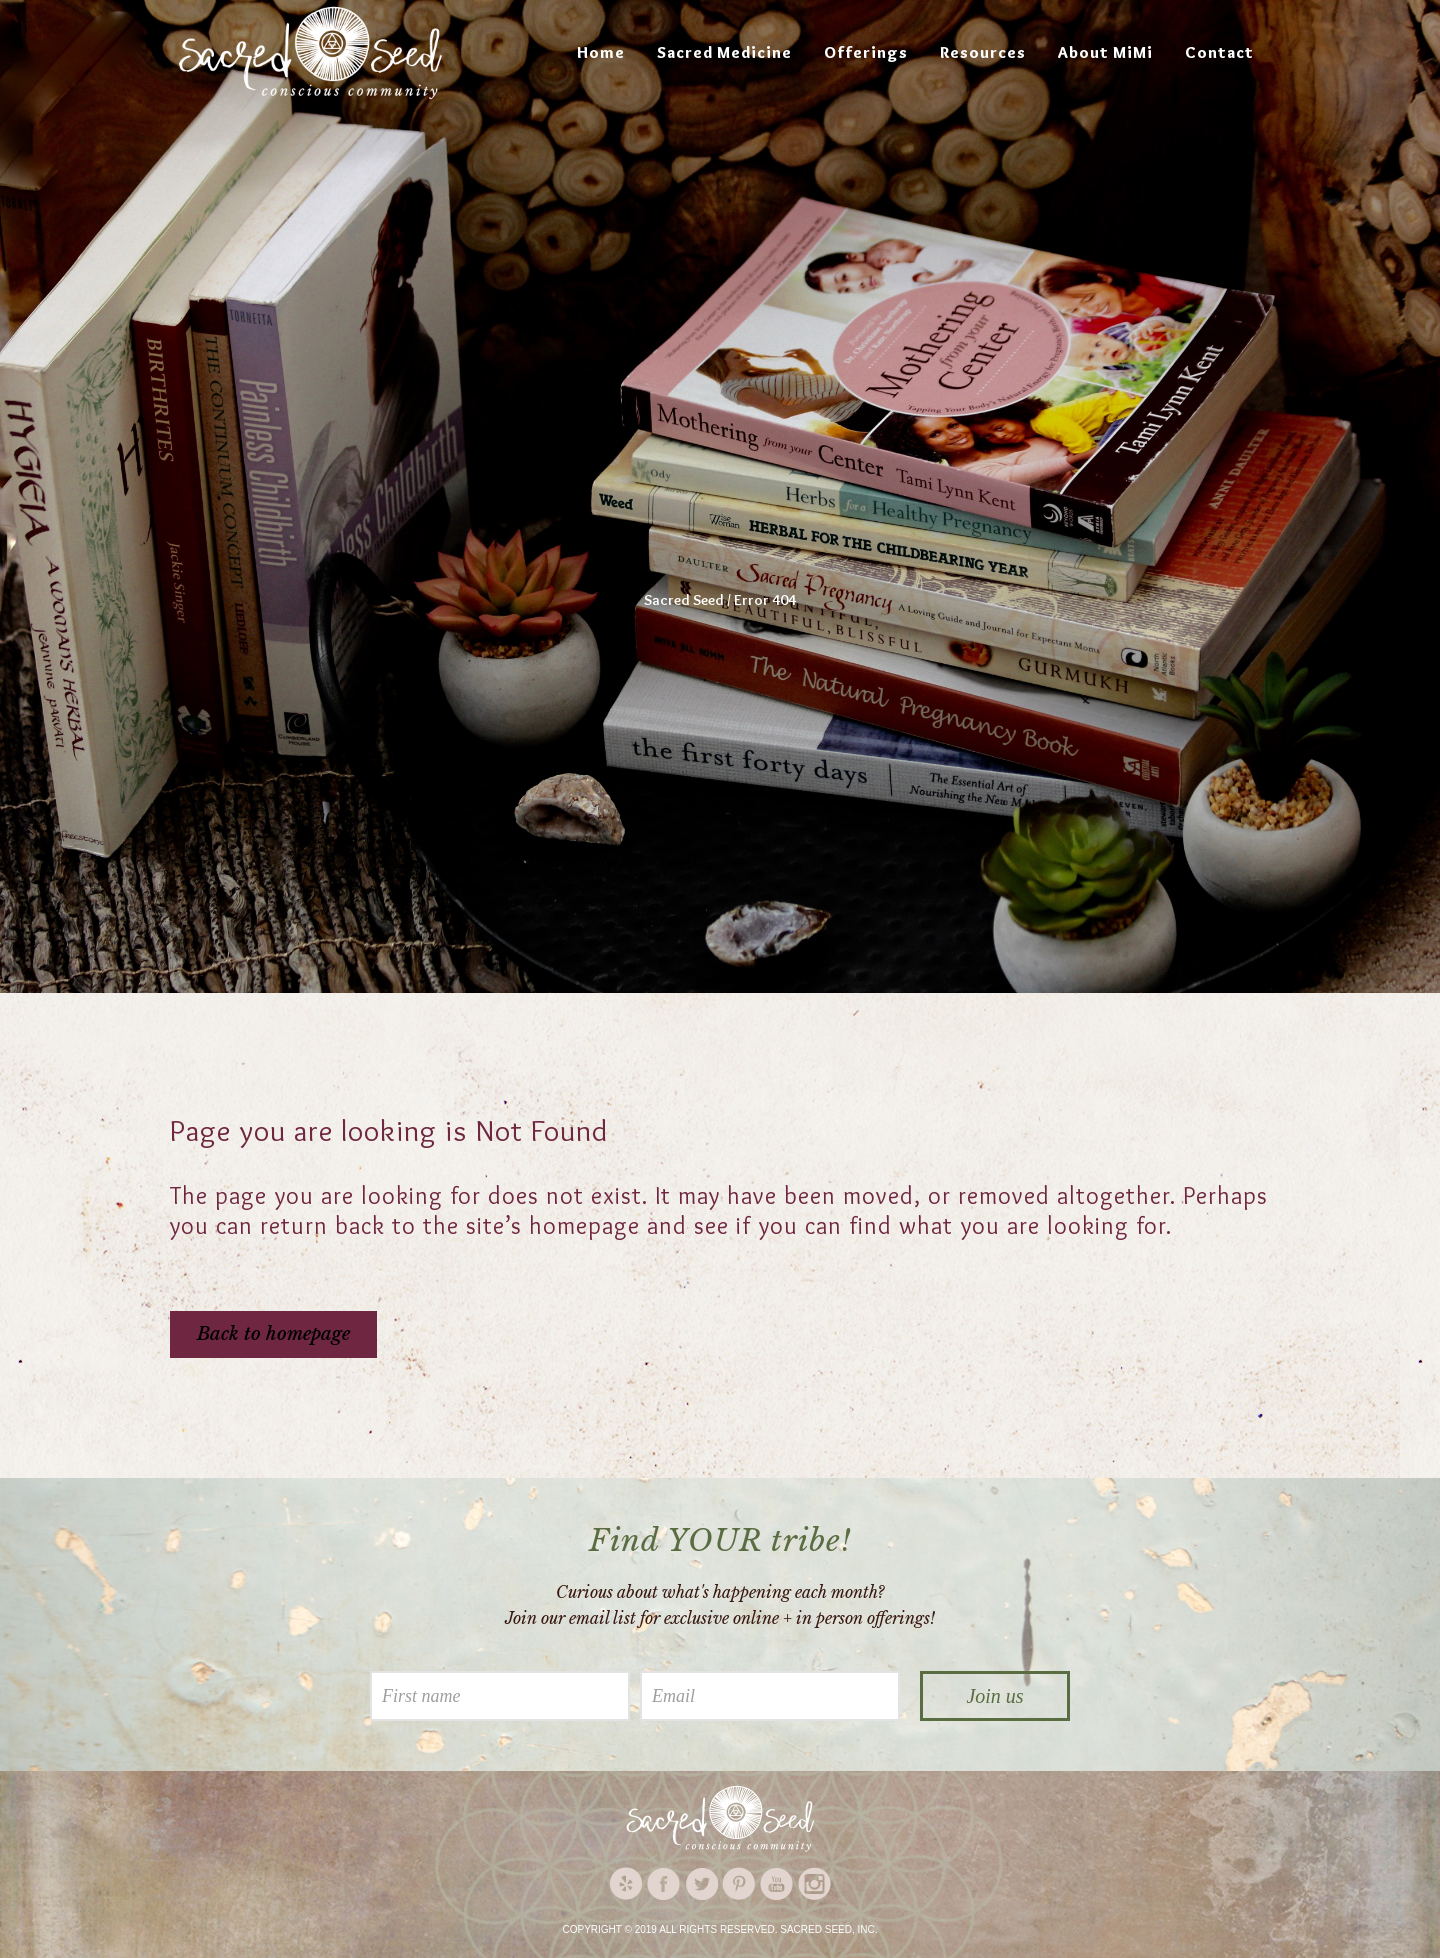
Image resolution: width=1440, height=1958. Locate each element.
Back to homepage (273, 1334)
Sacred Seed (684, 600)
